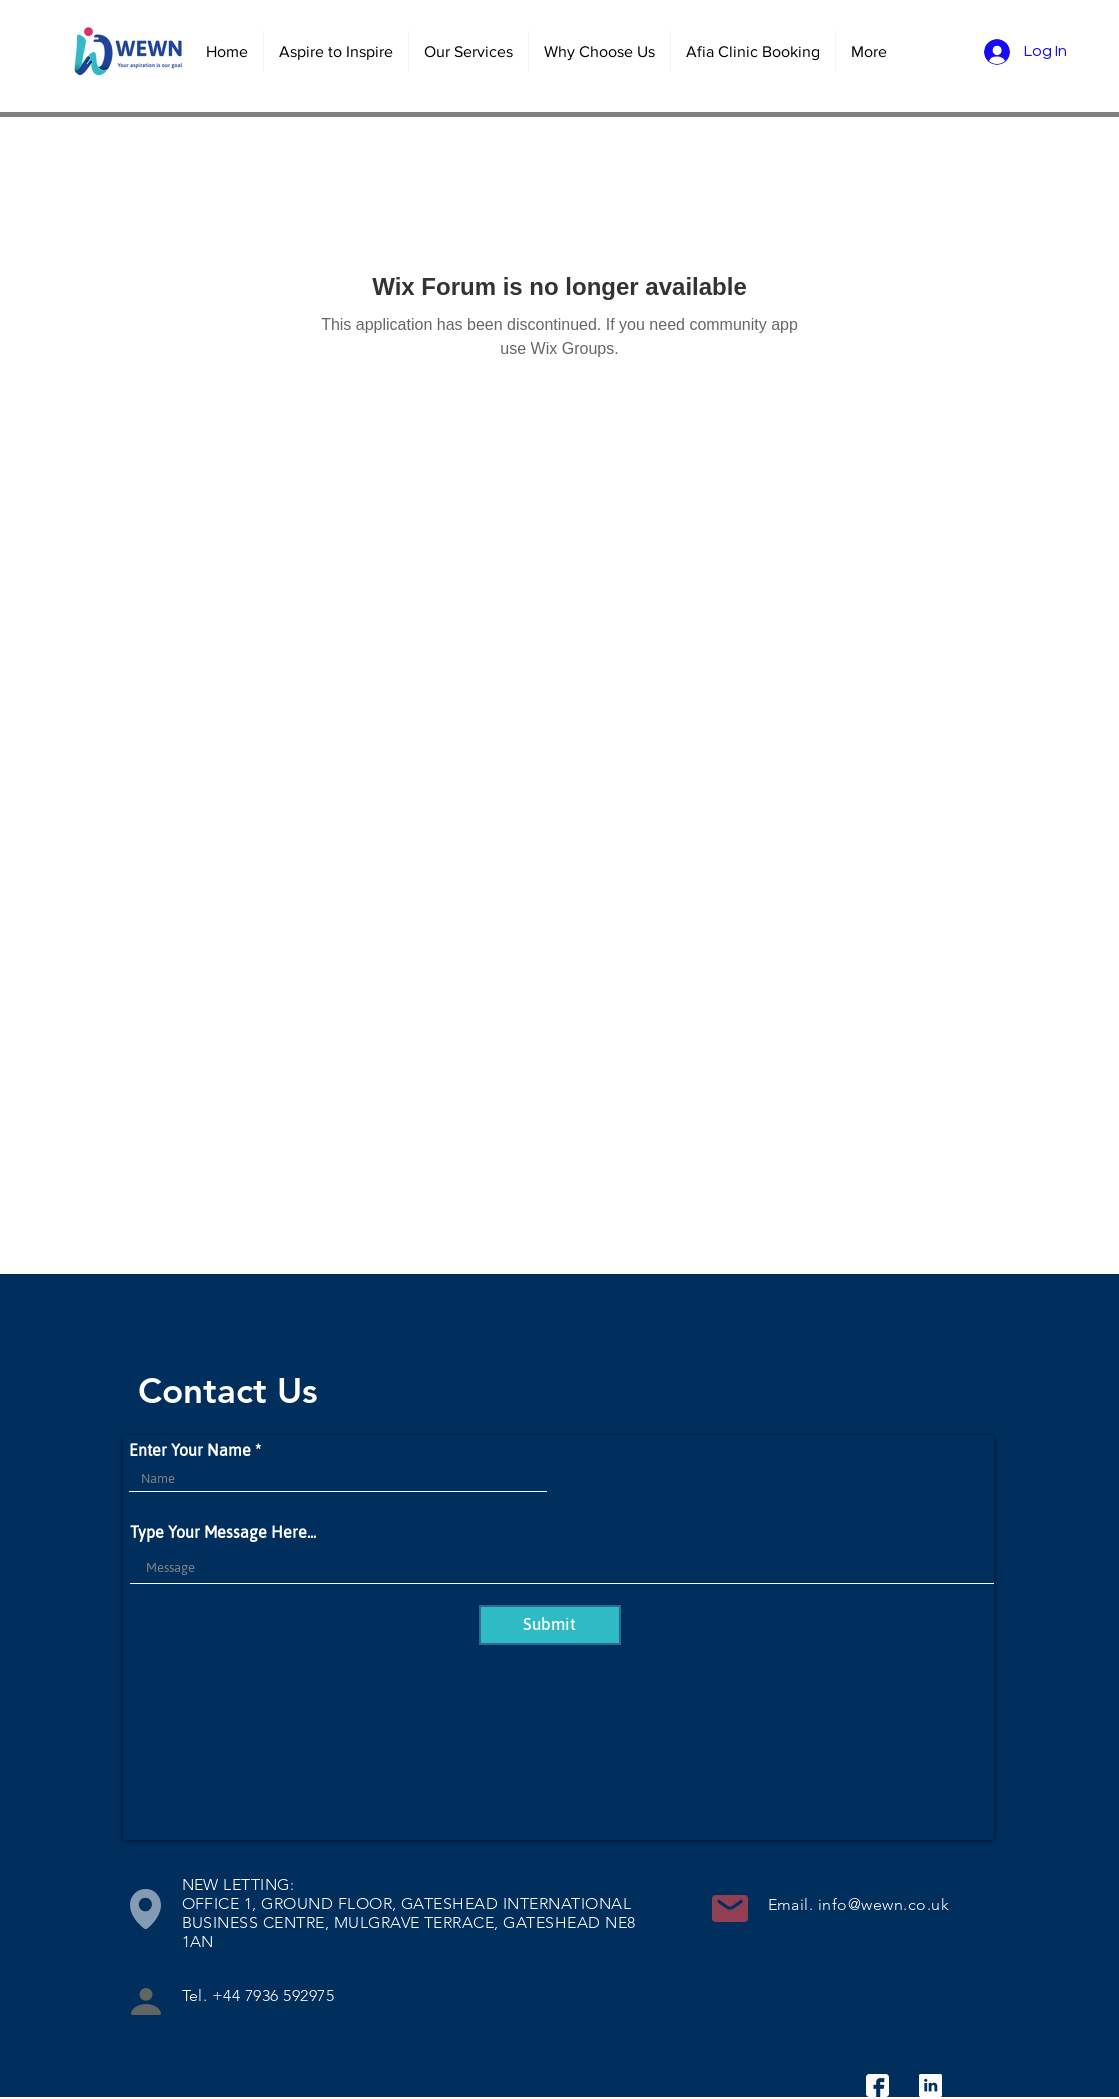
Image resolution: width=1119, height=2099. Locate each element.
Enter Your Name (190, 1450)
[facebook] (877, 2085)
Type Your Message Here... (223, 1532)
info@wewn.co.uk (883, 1904)
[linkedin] (930, 2085)
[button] (468, 51)
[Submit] (550, 1625)
